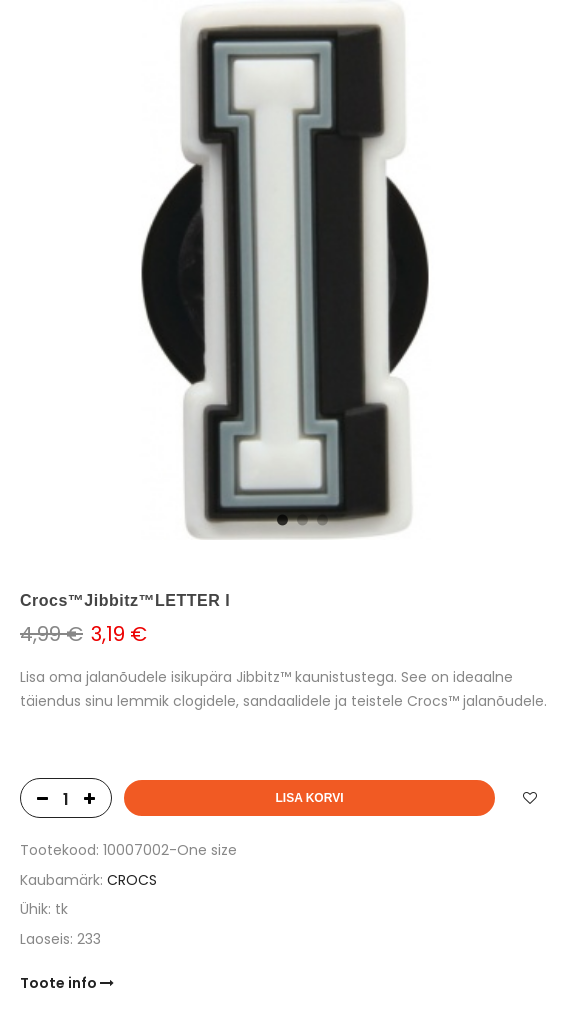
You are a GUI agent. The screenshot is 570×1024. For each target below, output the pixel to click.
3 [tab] (320, 518)
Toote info (67, 983)
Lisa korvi (309, 798)
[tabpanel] (285, 270)
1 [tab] (280, 518)
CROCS (132, 880)
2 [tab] (300, 518)
